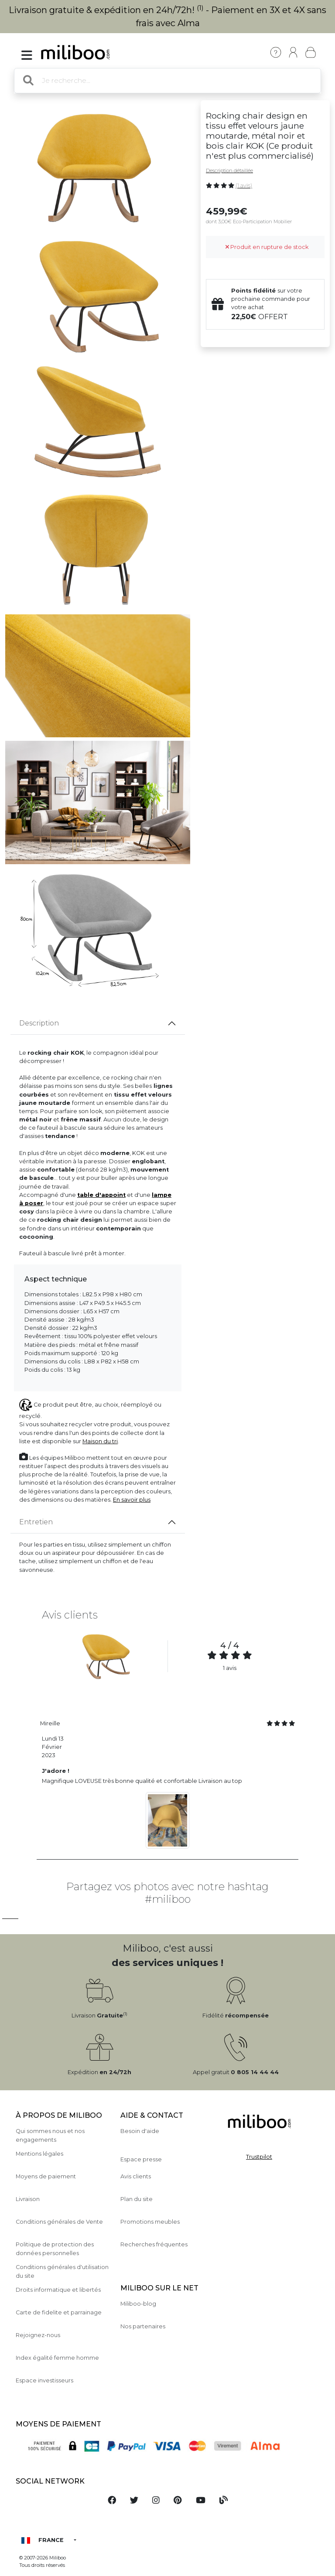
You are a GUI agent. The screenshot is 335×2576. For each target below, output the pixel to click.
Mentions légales (39, 2153)
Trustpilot (259, 2156)
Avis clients (135, 2176)
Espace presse (141, 2159)
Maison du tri (100, 1441)
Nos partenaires (142, 2326)
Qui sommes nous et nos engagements (50, 2135)
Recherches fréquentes (154, 2244)
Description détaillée (229, 170)
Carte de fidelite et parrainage (59, 2312)
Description (39, 1023)
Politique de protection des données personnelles (55, 2248)
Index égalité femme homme (57, 2358)
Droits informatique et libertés (58, 2289)
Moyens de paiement (46, 2176)
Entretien (36, 1522)
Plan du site (136, 2199)
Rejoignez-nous (38, 2335)
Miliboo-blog (138, 2303)
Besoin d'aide (139, 2131)
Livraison (28, 2199)
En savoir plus (131, 1499)
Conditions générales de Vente (59, 2221)
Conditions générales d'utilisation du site (62, 2271)
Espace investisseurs (44, 2380)
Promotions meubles (150, 2221)
